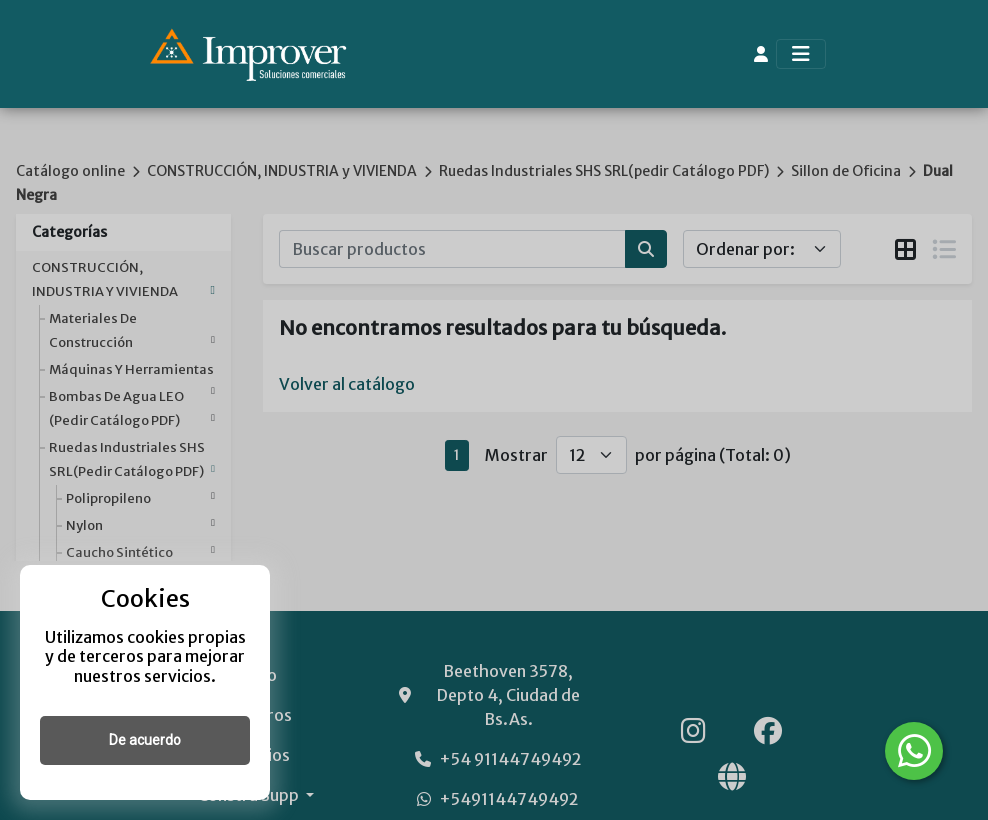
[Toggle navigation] (801, 54)
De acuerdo (145, 740)
